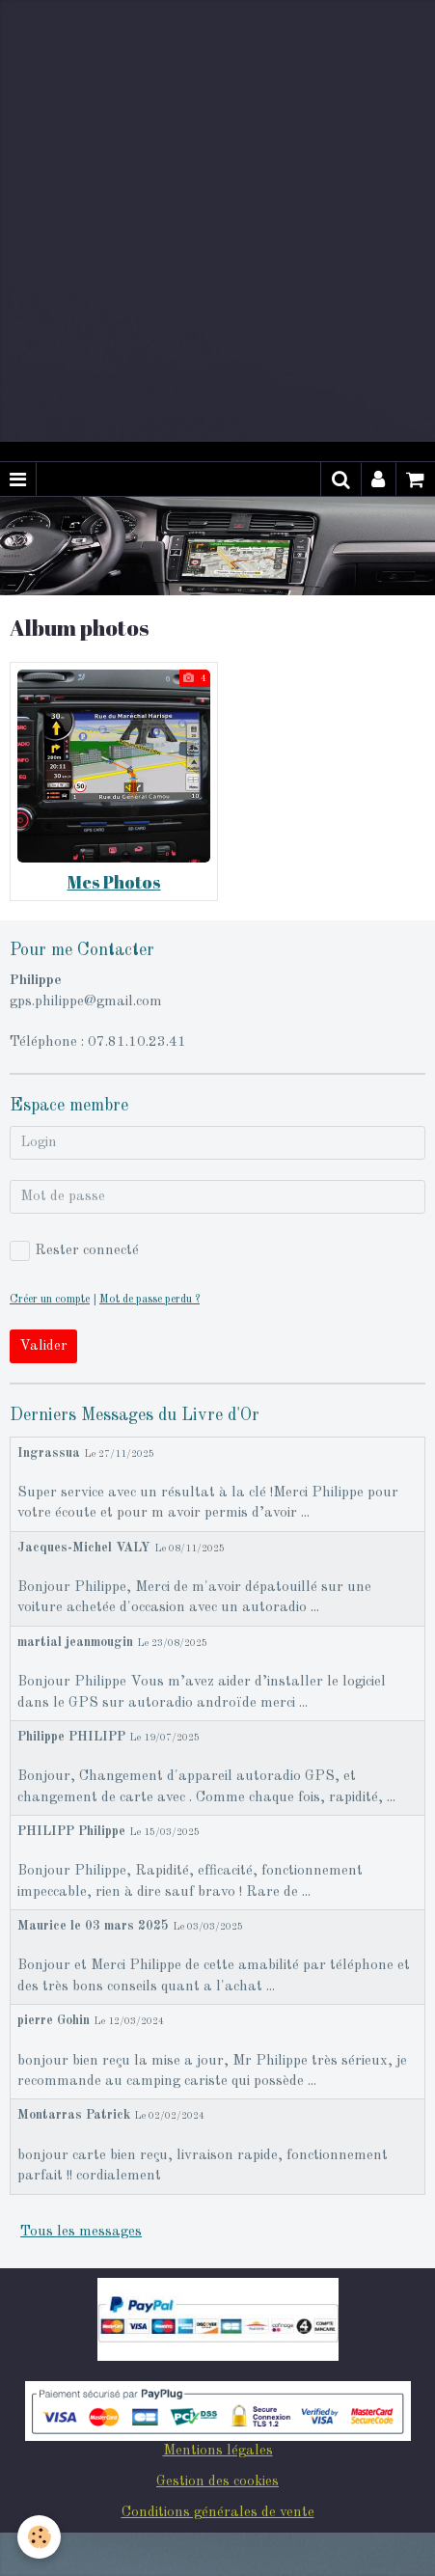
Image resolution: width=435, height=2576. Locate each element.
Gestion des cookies (217, 2482)
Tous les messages (81, 2232)
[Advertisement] (217, 217)
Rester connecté (74, 1251)
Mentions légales (218, 2451)
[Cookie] (39, 2537)
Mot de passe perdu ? (149, 1299)
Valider (43, 1346)
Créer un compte (50, 1299)
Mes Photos (114, 881)
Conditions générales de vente (218, 2513)
